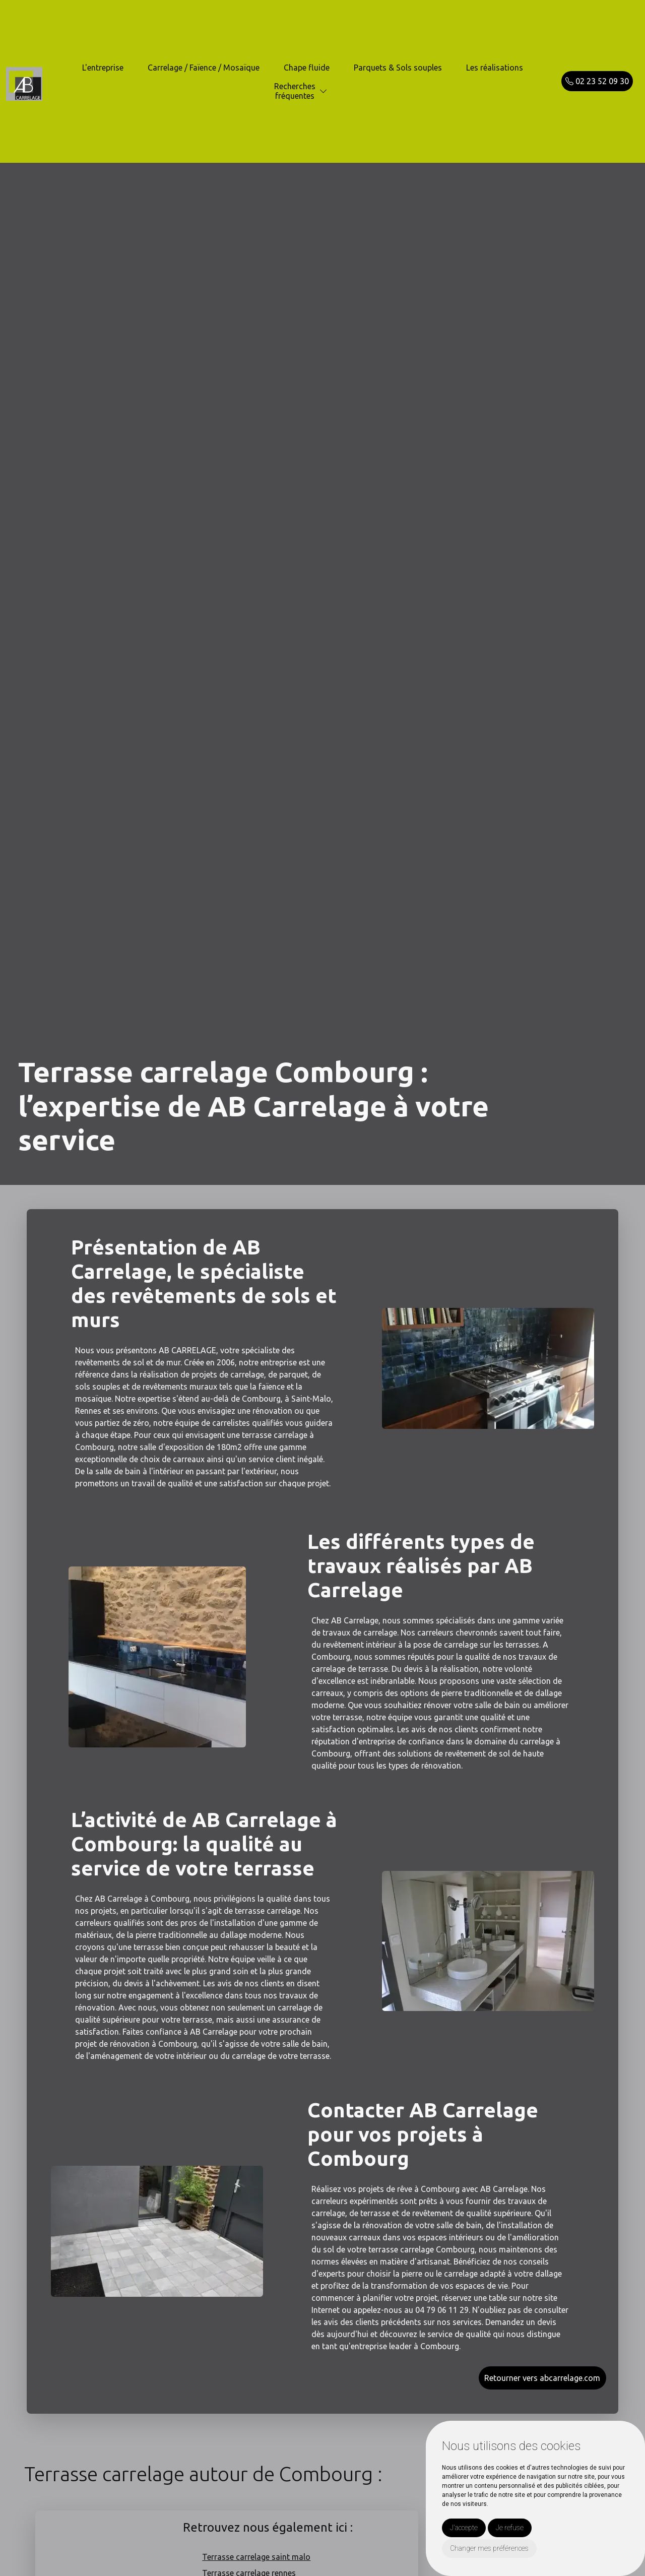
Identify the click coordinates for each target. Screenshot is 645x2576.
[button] (323, 91)
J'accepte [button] (464, 2528)
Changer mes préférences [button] (489, 2548)
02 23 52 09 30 (597, 81)
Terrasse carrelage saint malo (256, 2556)
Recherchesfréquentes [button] (294, 91)
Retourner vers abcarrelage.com (542, 2377)
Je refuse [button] (510, 2528)
